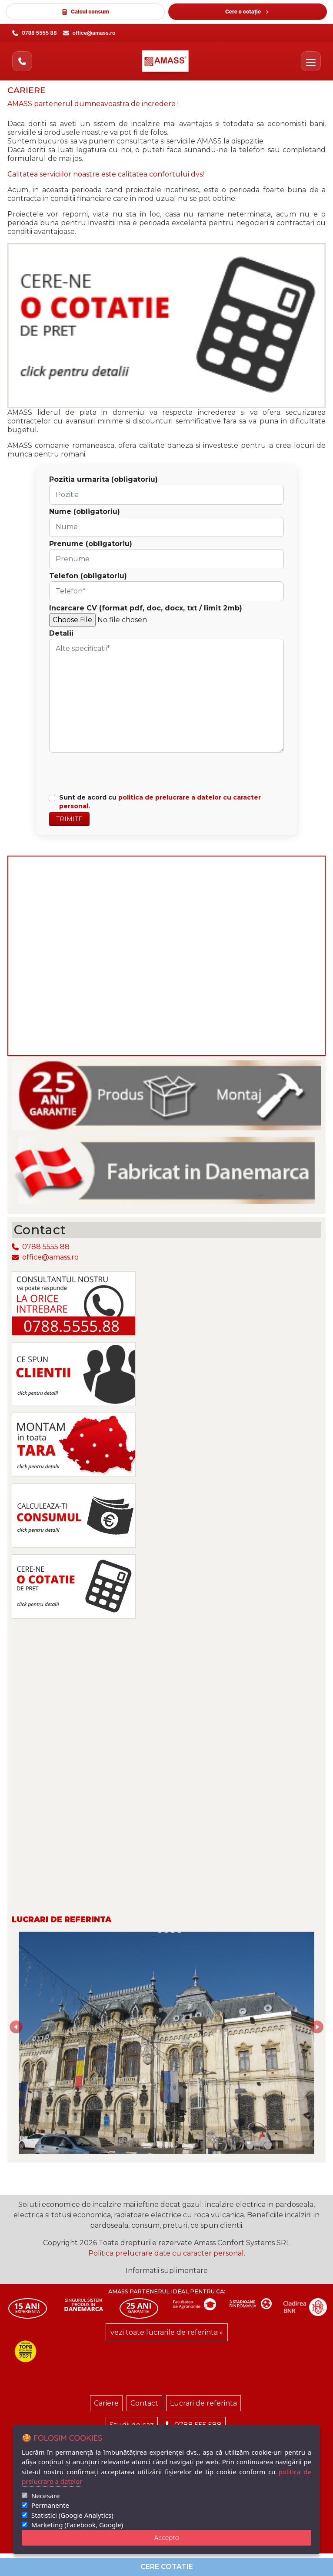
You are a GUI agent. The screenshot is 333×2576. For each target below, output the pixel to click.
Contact (144, 2403)
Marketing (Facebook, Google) (77, 2524)
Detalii (61, 633)
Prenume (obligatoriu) (90, 544)
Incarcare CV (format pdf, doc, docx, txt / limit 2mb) (145, 608)
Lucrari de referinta (203, 2403)
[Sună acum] (22, 61)
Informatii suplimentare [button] (167, 2270)
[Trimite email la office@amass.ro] (89, 33)
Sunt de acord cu (160, 801)
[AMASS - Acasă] (166, 61)
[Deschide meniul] (311, 61)
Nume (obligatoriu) (84, 511)
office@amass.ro (45, 1257)
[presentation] (112, 772)
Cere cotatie (166, 2567)
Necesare (45, 2495)
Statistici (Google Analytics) (72, 2515)
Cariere (106, 2403)
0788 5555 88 (41, 1247)
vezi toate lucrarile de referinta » (166, 2332)
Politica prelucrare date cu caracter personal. (166, 2253)
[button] (31, 2043)
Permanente (50, 2505)
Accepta (166, 2537)
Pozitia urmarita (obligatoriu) (103, 479)
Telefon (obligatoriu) (88, 576)
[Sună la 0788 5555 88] (34, 33)
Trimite (69, 819)
